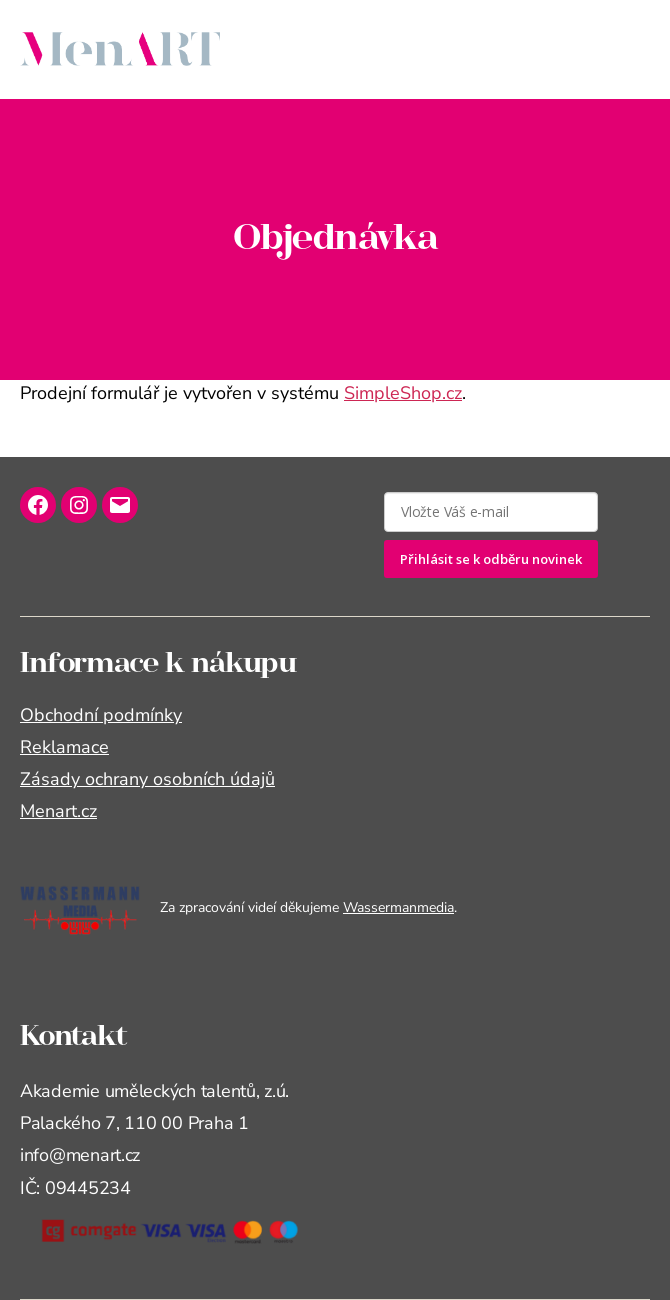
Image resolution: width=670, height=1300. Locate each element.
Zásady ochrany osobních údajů (147, 779)
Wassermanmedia (398, 907)
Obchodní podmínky (101, 715)
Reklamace (64, 747)
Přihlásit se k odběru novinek (491, 559)
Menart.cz (58, 811)
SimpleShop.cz (403, 393)
